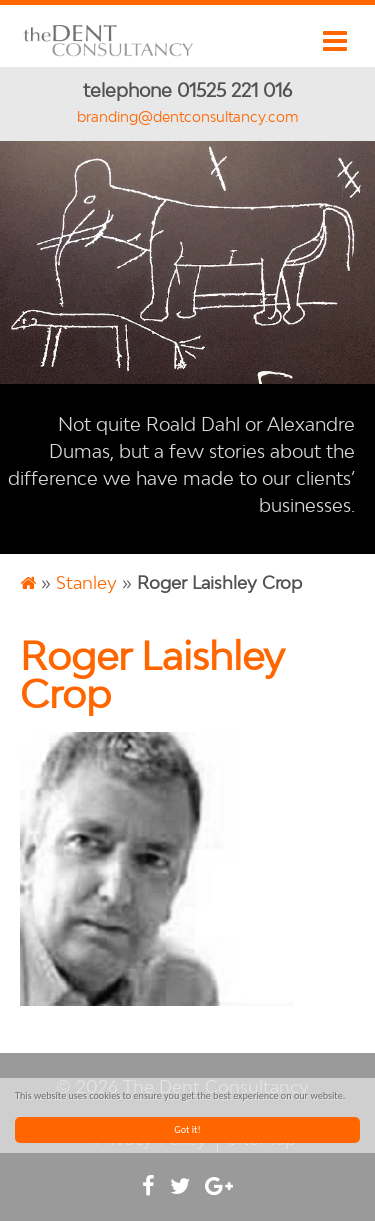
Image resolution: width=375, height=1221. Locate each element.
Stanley (86, 582)
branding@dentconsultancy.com (188, 116)
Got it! (187, 1129)
